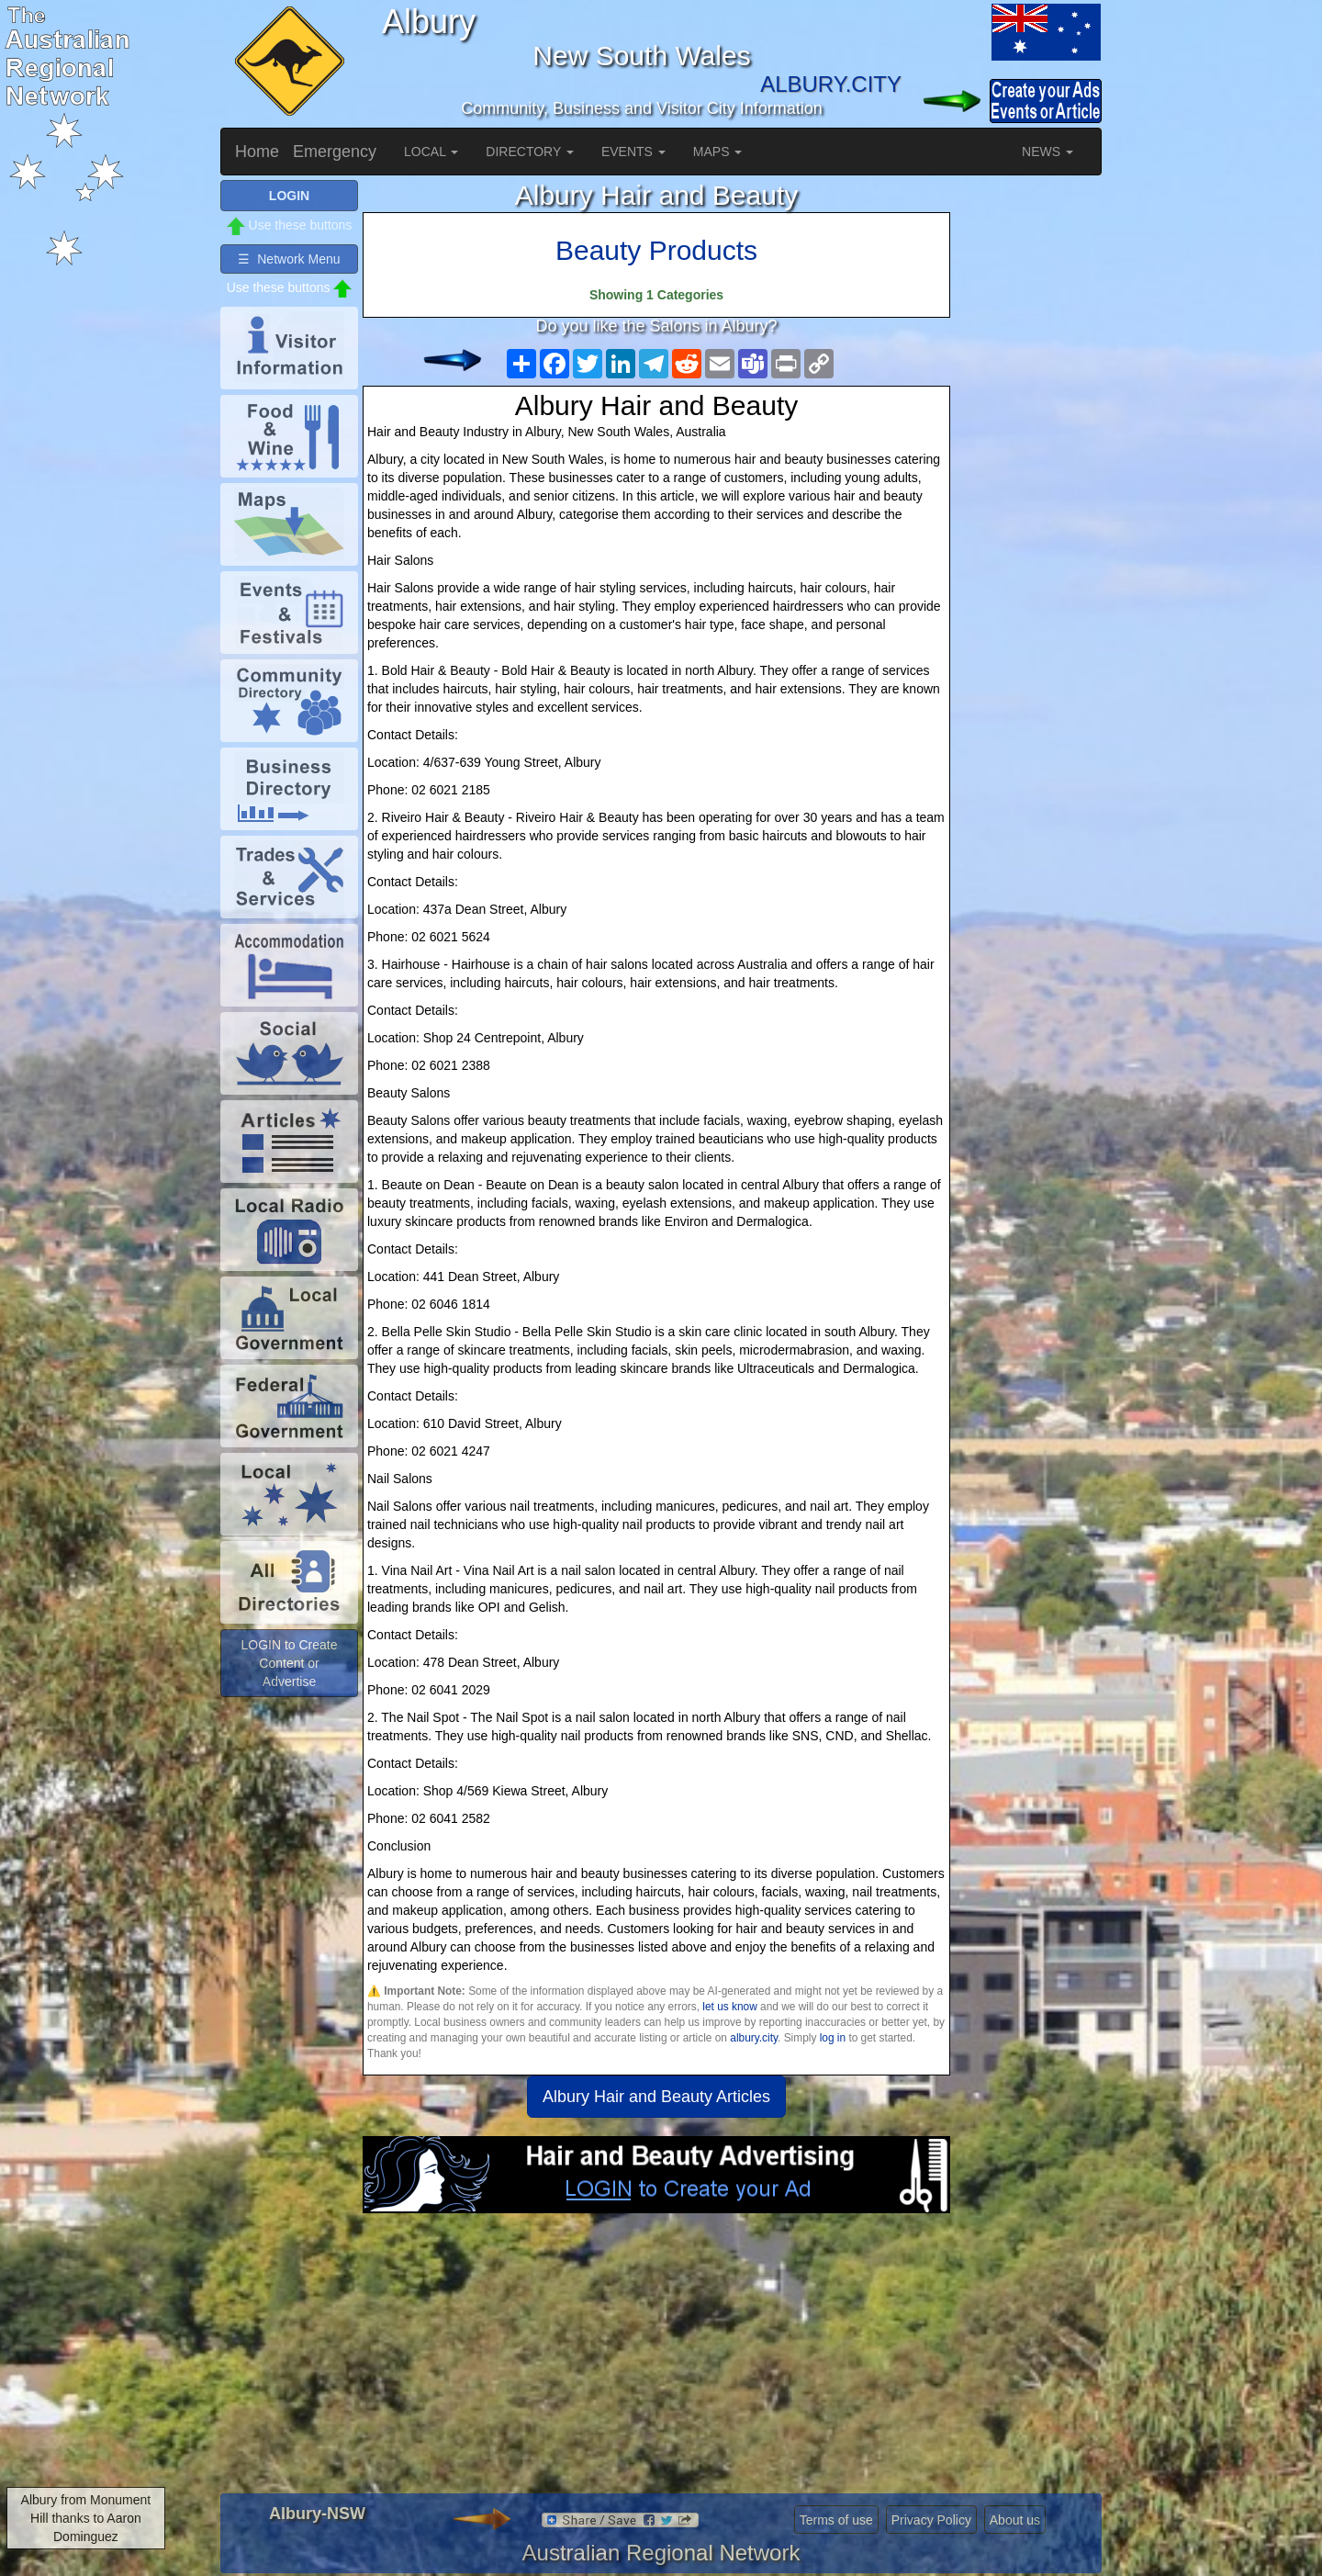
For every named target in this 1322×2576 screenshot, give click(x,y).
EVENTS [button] (633, 151)
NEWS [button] (1047, 151)
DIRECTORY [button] (530, 151)
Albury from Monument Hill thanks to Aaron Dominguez (86, 2518)
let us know (729, 2006)
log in (833, 2037)
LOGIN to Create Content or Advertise (289, 1663)
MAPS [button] (718, 151)
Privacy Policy (931, 2520)
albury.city (754, 2037)
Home (257, 151)
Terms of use (836, 2520)
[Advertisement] (656, 2360)
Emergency (334, 151)
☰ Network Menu (289, 259)
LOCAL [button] (431, 151)
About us (1015, 2520)
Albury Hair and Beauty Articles (656, 2096)
